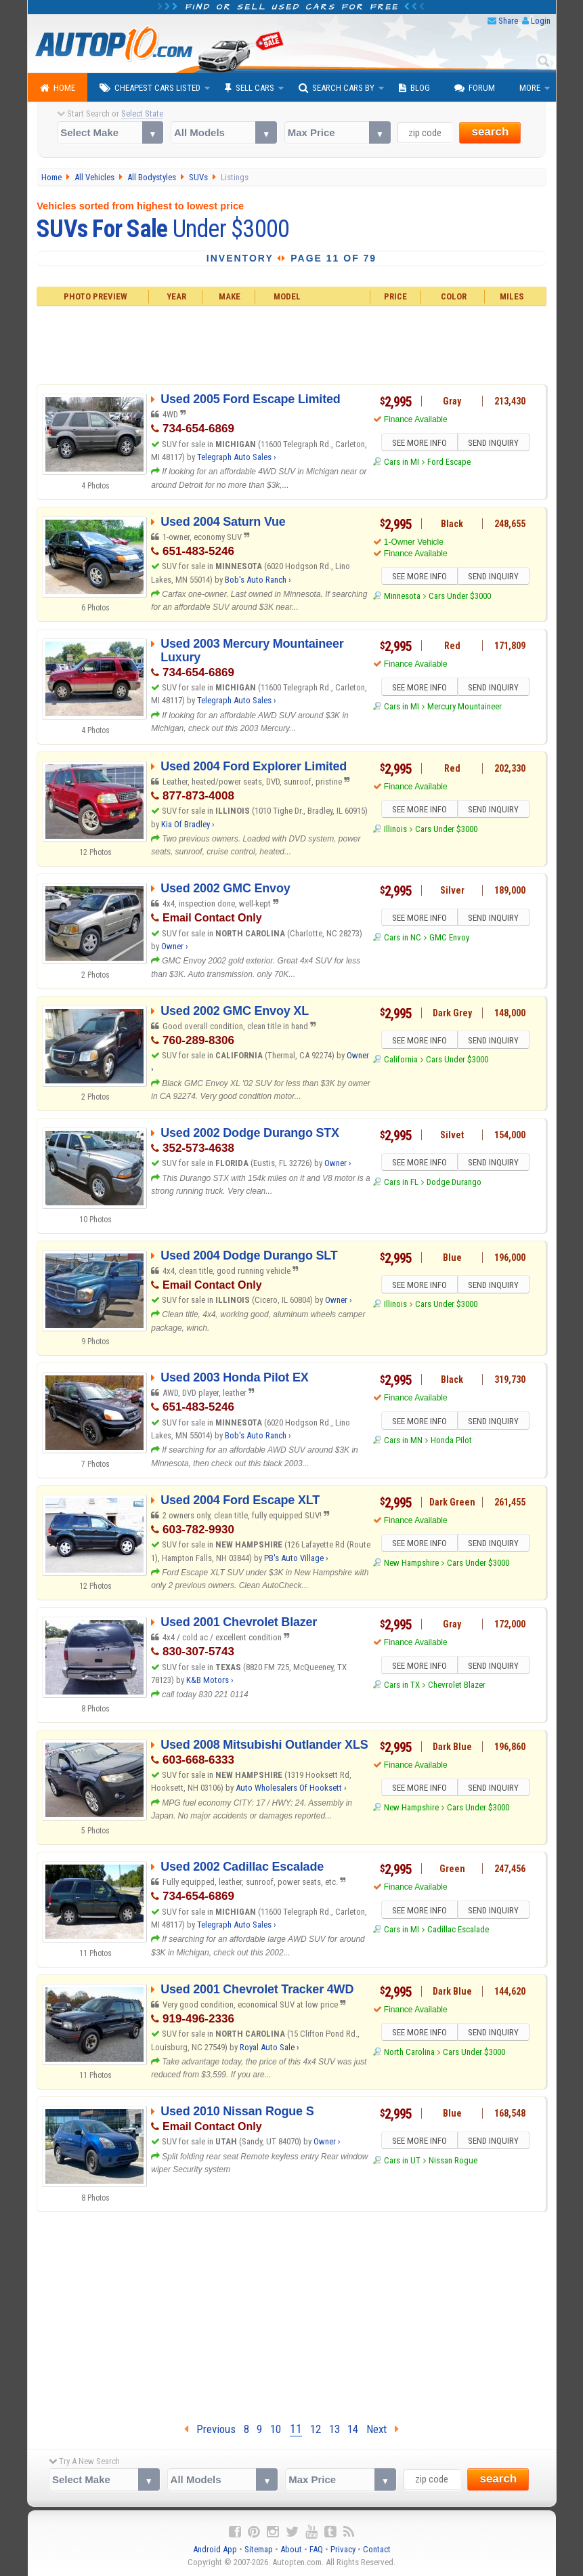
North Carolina (409, 2054)
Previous (210, 2429)
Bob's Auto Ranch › (258, 580)
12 (315, 2429)
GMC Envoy (449, 939)
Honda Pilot (451, 1442)
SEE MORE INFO (417, 444)
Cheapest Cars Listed (150, 88)
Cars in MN (403, 1442)
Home (57, 88)
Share (508, 21)
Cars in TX (402, 1687)
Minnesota (402, 598)
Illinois (395, 831)
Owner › (174, 946)
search (490, 131)
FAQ (316, 2549)
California (401, 1061)
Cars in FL (401, 1184)
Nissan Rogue (453, 2162)
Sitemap (258, 2549)
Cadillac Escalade (458, 1931)
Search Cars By (336, 88)
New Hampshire (411, 1565)
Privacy (342, 2549)
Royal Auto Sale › (269, 2047)
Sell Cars (249, 88)
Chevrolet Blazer (456, 1687)
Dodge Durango (454, 1184)
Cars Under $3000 (460, 598)
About (291, 2549)
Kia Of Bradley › (188, 824)
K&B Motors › (210, 1680)
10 (275, 2429)
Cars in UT (402, 2162)
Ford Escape (449, 464)
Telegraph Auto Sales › (236, 457)
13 (334, 2429)
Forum (474, 88)
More (529, 88)
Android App (215, 2549)
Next (382, 2429)
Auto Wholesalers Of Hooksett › (291, 1788)
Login (540, 21)
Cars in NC (402, 939)
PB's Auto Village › (296, 1558)
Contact (377, 2549)
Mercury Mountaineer (464, 708)
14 (352, 2429)
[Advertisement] (291, 343)
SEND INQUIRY (495, 444)
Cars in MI (401, 464)
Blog (414, 88)
